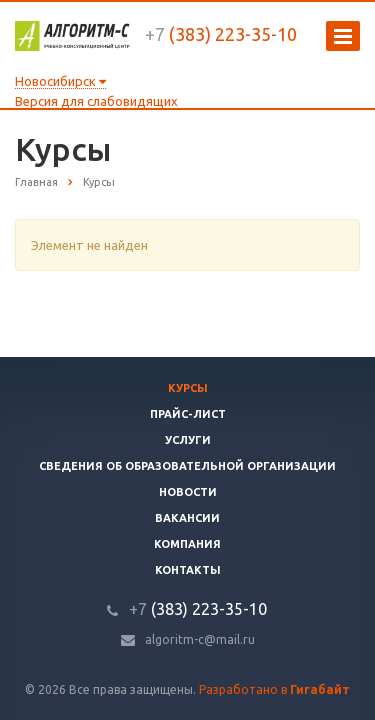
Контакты (188, 570)
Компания (187, 544)
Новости (188, 492)
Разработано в (274, 689)
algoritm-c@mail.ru (200, 639)
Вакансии (187, 518)
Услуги (188, 440)
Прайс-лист (188, 414)
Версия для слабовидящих (96, 101)
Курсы (188, 388)
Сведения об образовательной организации (187, 466)
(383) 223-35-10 (221, 34)
